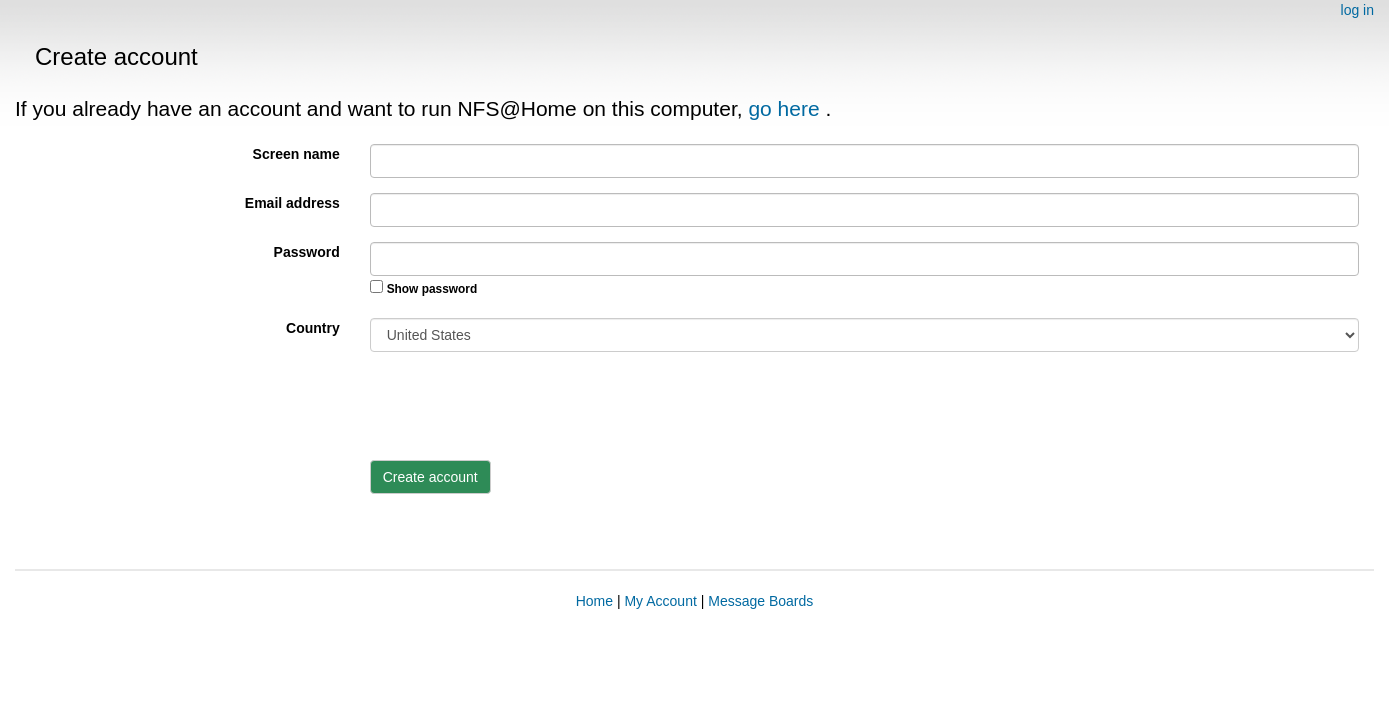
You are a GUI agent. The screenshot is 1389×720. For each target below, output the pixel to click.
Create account (430, 477)
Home (594, 601)
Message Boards (760, 601)
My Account (660, 601)
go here (786, 108)
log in (1357, 10)
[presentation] (522, 406)
